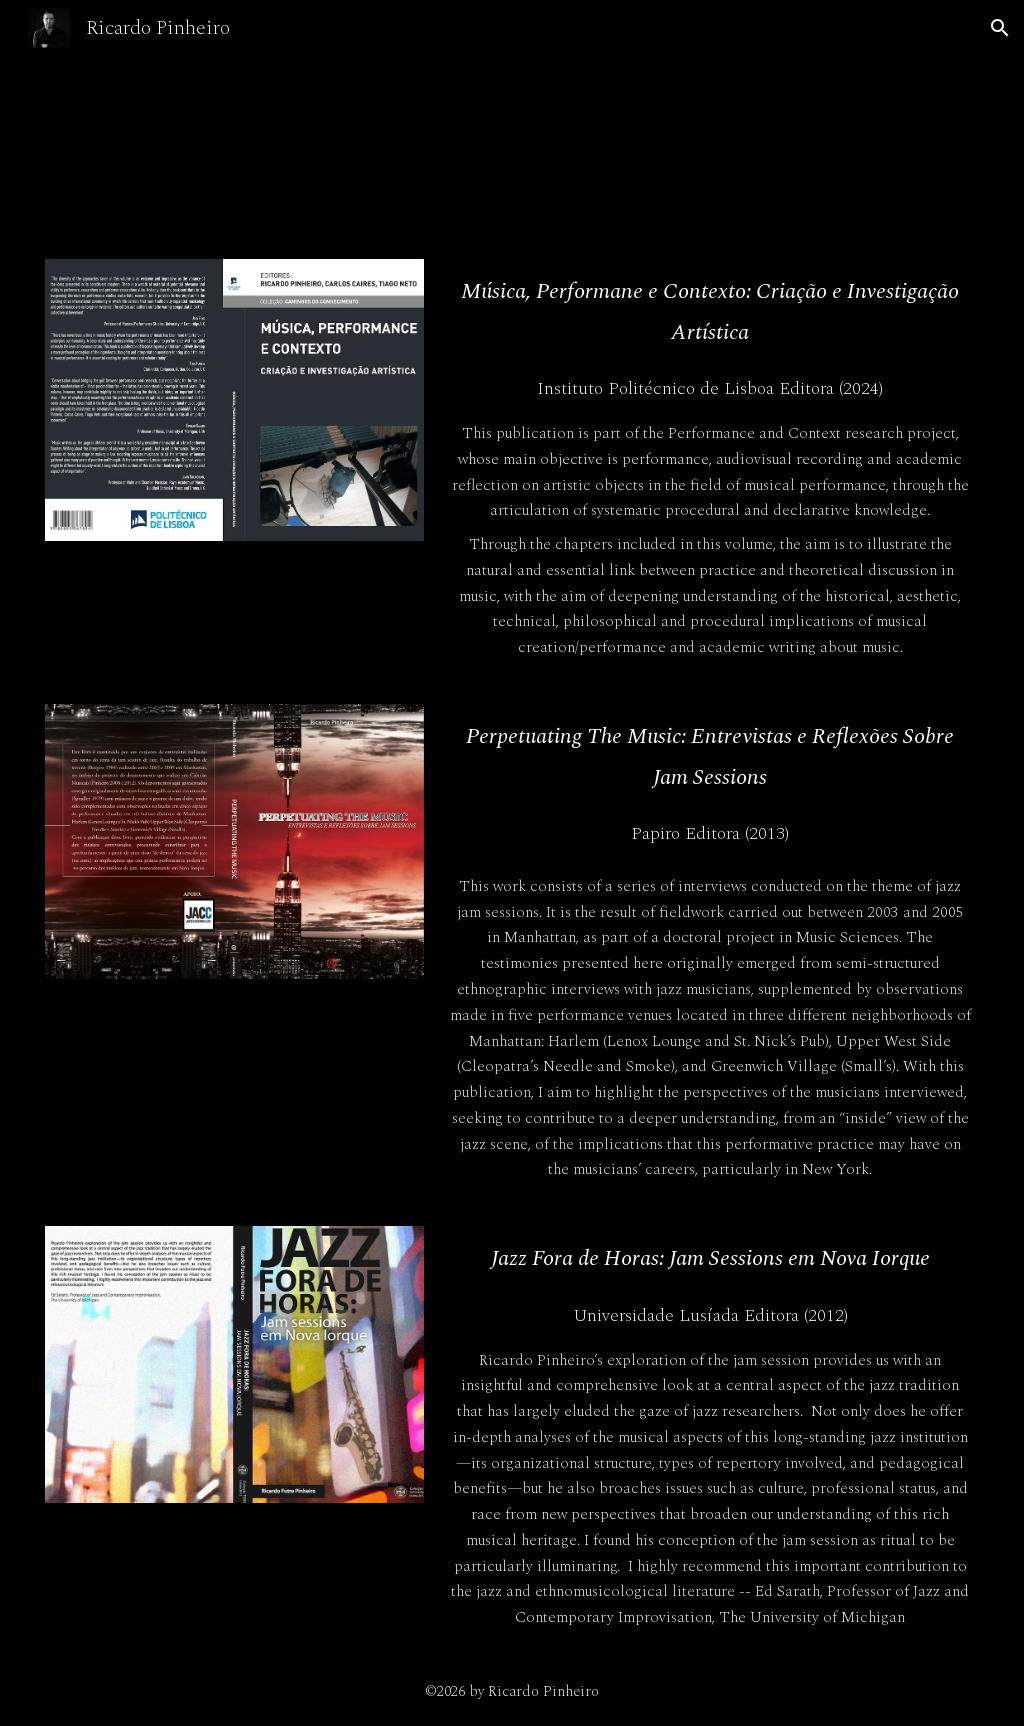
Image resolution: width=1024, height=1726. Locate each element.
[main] (710, 311)
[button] (1000, 28)
